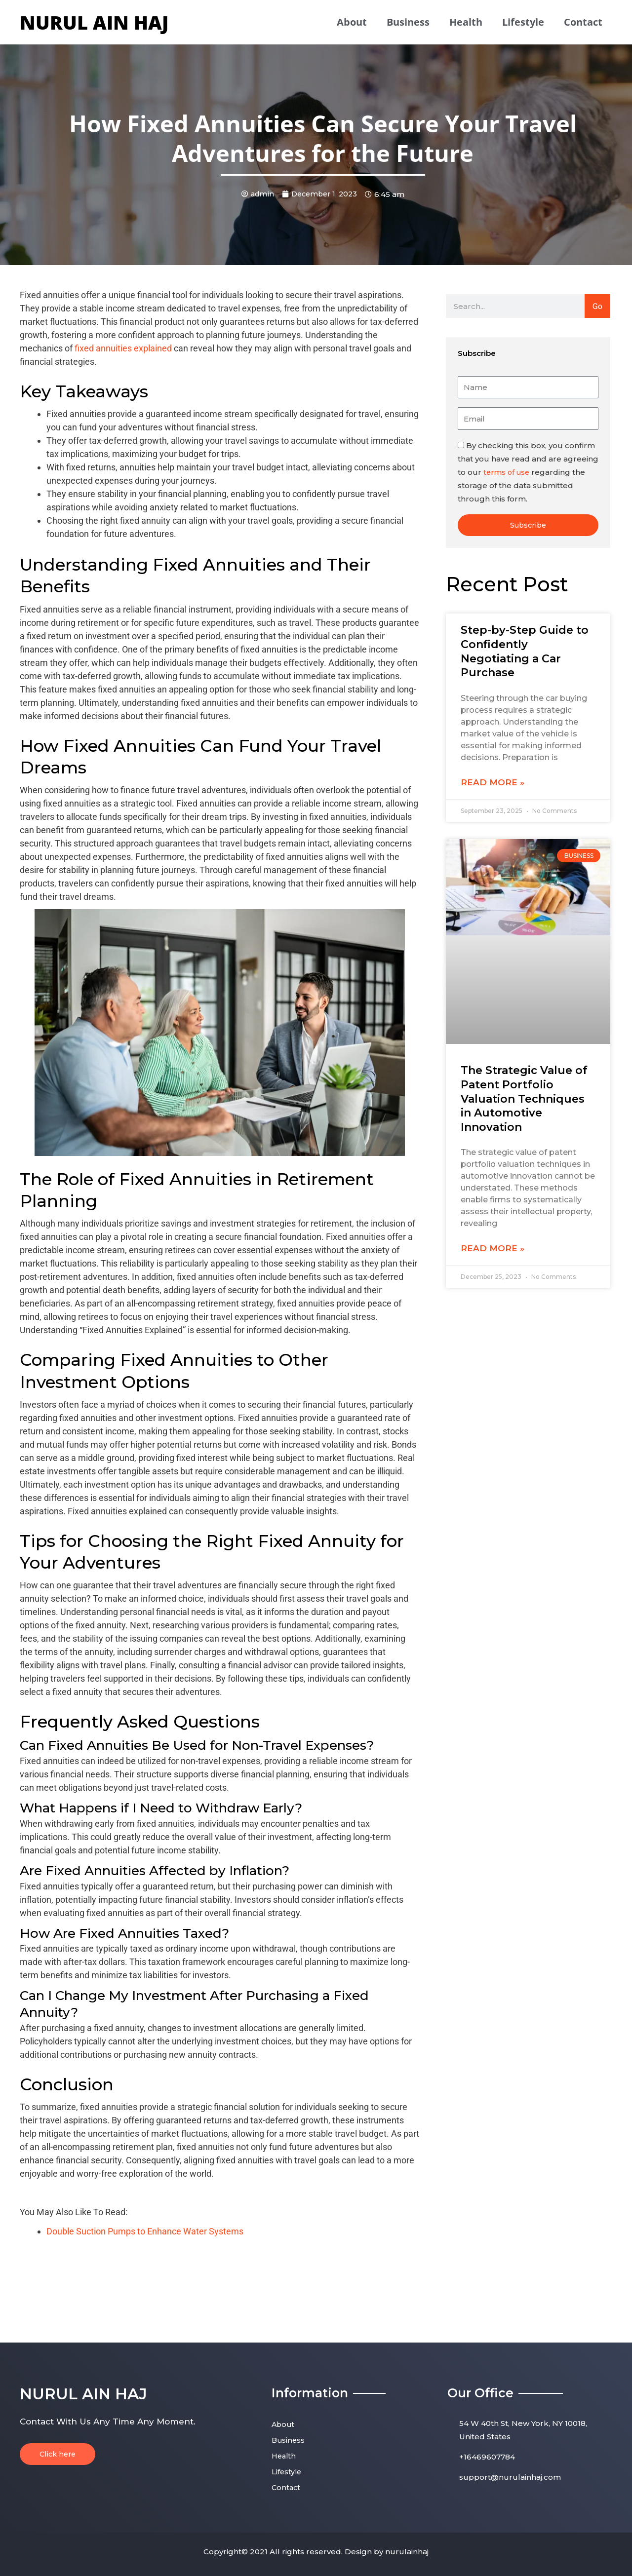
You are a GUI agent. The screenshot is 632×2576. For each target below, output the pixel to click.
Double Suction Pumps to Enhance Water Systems (144, 2231)
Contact (583, 22)
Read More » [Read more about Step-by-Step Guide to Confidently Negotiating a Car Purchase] (492, 782)
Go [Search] (597, 306)
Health (465, 22)
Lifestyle (523, 22)
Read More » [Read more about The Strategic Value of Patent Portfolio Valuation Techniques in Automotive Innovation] (492, 1249)
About (352, 22)
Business (408, 22)
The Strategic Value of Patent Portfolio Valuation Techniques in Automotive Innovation (524, 1099)
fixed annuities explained (123, 348)
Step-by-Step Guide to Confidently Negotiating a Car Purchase (525, 652)
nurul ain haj (94, 22)
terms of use (507, 472)
